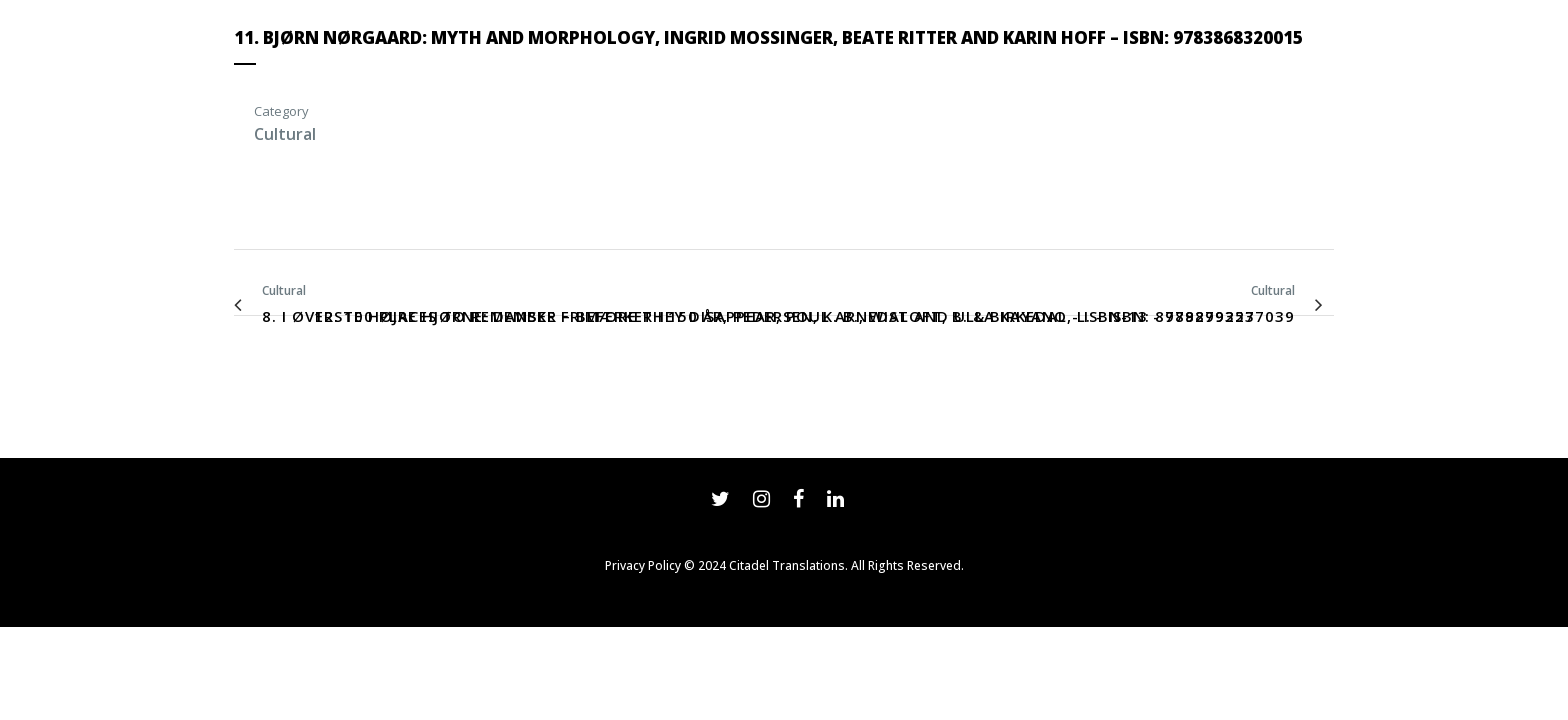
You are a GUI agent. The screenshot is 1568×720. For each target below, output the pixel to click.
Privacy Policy (643, 565)
